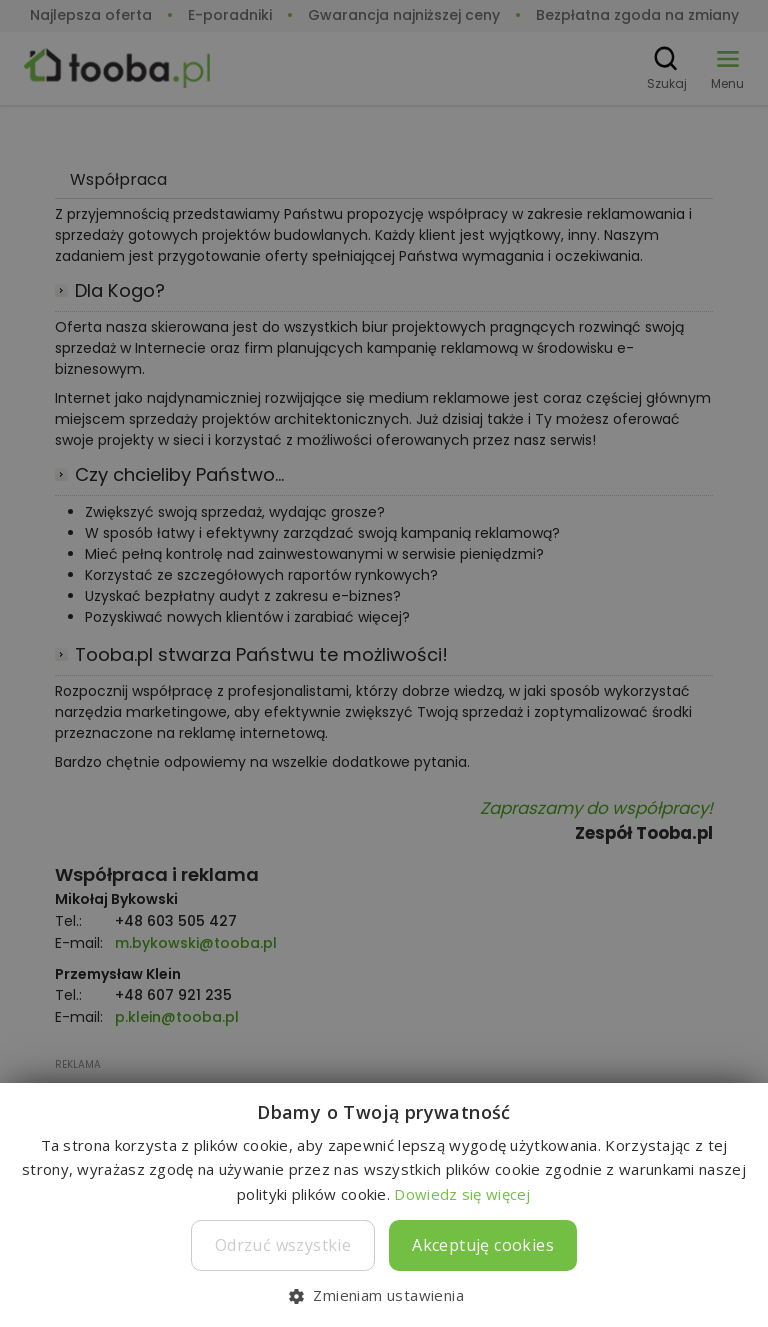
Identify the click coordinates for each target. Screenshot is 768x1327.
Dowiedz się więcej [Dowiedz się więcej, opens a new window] (462, 1194)
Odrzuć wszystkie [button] (283, 1245)
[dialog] (384, 663)
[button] (384, 1294)
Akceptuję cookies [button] (483, 1245)
